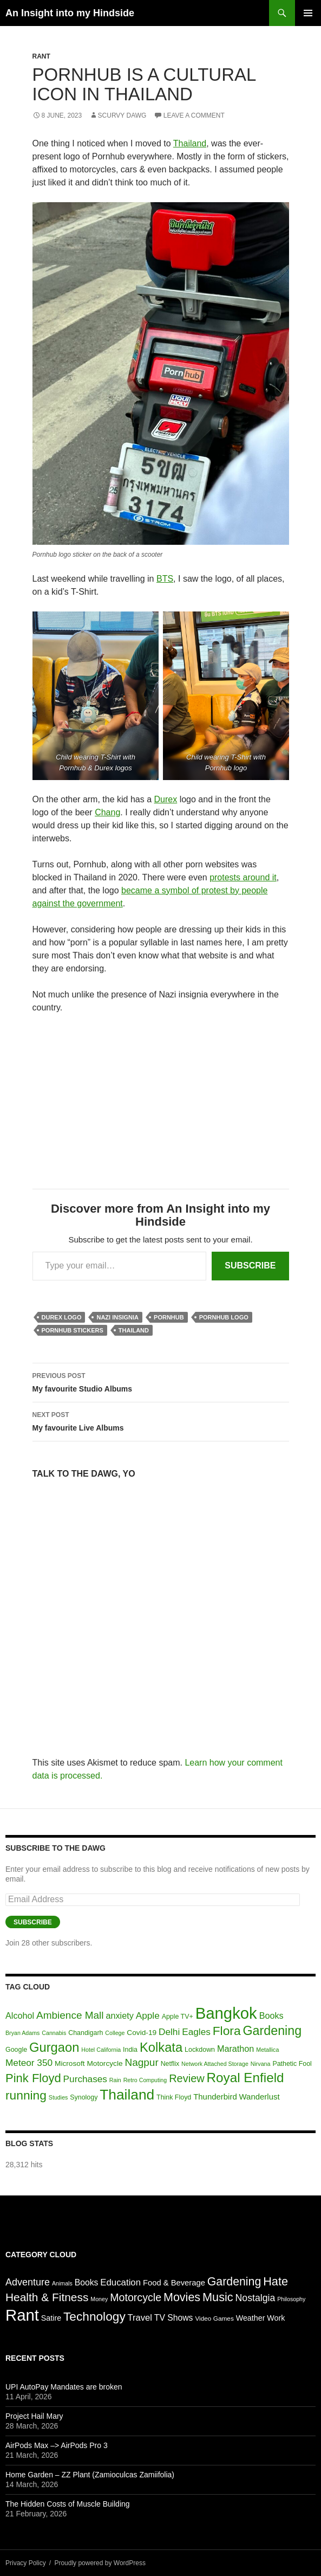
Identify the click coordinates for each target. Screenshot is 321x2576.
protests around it (243, 877)
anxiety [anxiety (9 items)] (119, 2015)
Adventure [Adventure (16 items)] (27, 2282)
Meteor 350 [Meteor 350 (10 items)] (29, 2062)
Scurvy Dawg (122, 115)
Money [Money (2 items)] (99, 2299)
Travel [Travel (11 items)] (140, 2318)
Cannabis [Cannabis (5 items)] (54, 2033)
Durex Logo (62, 1317)
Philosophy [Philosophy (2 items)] (291, 2299)
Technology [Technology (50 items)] (94, 2316)
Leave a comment (194, 115)
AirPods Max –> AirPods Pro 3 (56, 2445)
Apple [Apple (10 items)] (148, 2015)
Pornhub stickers (72, 1330)
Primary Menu (308, 13)
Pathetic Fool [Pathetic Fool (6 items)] (292, 2064)
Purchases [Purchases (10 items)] (85, 2078)
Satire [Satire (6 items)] (51, 2318)
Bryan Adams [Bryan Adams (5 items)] (22, 2033)
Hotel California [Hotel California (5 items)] (101, 2049)
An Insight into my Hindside (69, 13)
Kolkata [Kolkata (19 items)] (161, 2047)
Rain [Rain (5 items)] (115, 2080)
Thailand (189, 143)
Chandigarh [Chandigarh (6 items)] (85, 2033)
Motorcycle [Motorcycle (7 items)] (104, 2063)
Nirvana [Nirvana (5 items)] (261, 2063)
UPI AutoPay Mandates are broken (63, 2386)
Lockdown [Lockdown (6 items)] (200, 2049)
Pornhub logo (223, 1317)
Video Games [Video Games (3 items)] (214, 2318)
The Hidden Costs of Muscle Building (67, 2504)
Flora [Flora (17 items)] (227, 2031)
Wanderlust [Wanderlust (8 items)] (259, 2096)
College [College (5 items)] (115, 2033)
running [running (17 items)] (26, 2095)
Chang (107, 812)
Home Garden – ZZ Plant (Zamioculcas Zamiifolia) (89, 2474)
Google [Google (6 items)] (16, 2049)
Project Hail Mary (34, 2416)
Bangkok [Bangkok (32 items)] (226, 2013)
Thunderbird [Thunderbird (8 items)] (215, 2096)
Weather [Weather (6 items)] (250, 2318)
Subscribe (250, 1265)
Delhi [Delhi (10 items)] (169, 2031)
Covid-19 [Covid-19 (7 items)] (141, 2032)
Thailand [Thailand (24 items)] (127, 2094)
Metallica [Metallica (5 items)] (267, 2049)
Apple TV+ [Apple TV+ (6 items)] (177, 2016)
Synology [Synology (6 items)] (83, 2097)
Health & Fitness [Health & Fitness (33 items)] (46, 2297)
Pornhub (169, 1317)
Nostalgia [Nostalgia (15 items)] (255, 2297)
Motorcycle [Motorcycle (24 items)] (135, 2297)
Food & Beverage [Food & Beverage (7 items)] (174, 2282)
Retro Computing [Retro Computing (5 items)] (145, 2080)
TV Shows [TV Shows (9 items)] (173, 2317)
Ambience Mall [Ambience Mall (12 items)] (70, 2015)
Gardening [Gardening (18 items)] (272, 2031)
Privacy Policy (25, 2563)
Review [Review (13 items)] (187, 2078)
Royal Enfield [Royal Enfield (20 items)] (245, 2077)
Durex (166, 799)
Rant (41, 56)
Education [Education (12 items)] (120, 2282)
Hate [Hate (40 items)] (275, 2281)
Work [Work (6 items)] (276, 2318)
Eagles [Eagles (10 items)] (196, 2031)
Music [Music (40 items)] (217, 2297)
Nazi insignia (117, 1317)
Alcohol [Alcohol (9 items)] (19, 2015)
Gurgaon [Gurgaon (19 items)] (54, 2047)
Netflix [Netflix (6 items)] (170, 2064)
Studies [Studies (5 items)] (58, 2097)
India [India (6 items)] (130, 2049)
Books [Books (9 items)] (271, 2015)
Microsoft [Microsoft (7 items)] (70, 2063)
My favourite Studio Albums (160, 1381)
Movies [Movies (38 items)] (181, 2297)
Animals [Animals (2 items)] (62, 2283)
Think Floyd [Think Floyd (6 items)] (173, 2097)
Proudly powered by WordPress (100, 2563)
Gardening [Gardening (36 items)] (234, 2281)
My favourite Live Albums (160, 1420)
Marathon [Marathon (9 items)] (235, 2048)
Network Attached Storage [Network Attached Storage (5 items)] (214, 2063)
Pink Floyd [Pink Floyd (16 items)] (33, 2078)
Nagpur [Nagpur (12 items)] (141, 2062)
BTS (164, 578)
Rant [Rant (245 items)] (22, 2315)
